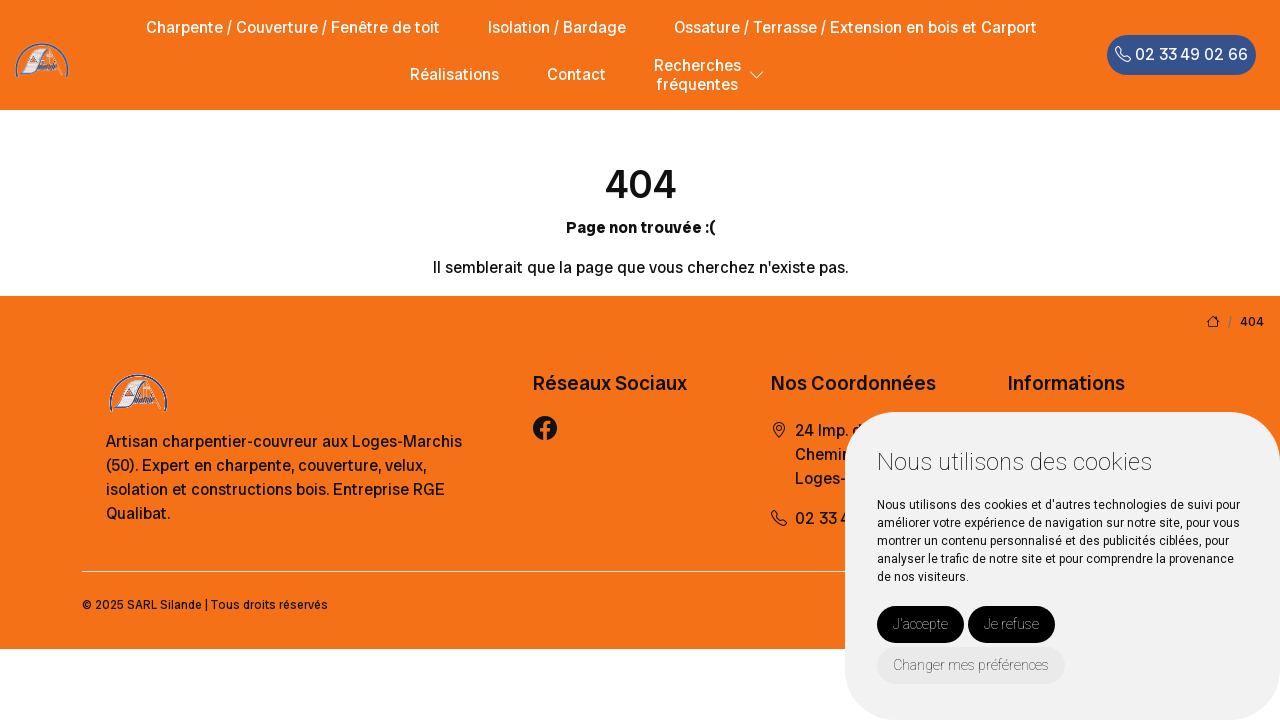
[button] (757, 75)
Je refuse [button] (1011, 624)
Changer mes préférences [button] (971, 665)
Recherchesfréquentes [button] (697, 75)
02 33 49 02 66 (1181, 54)
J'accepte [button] (920, 624)
